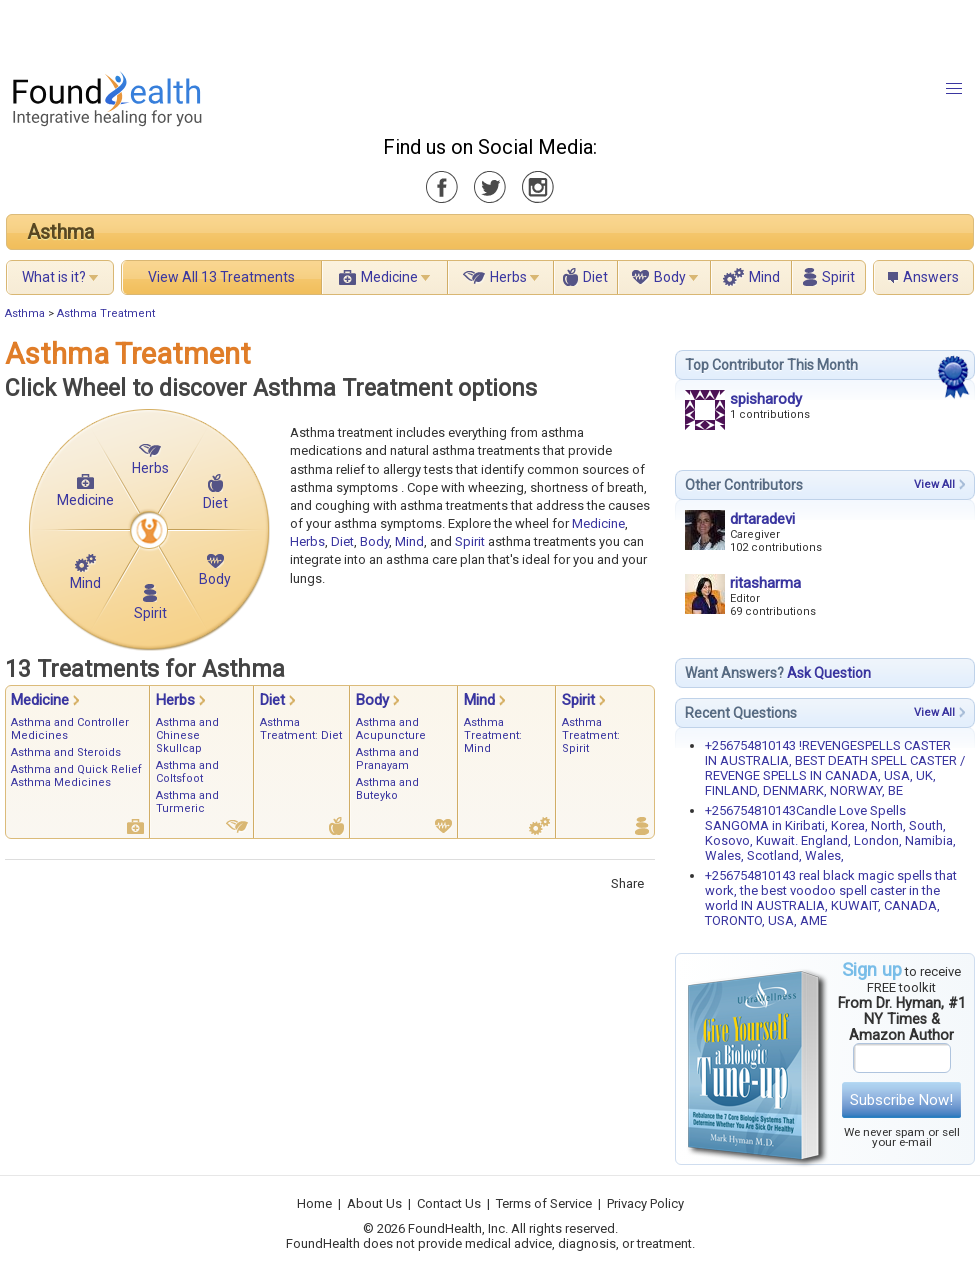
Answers (931, 277)
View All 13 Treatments (221, 277)
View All (934, 484)
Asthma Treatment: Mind (493, 735)
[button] (954, 89)
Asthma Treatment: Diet (301, 729)
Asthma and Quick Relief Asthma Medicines (76, 776)
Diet (595, 277)
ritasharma (765, 583)
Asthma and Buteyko (387, 789)
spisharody (766, 399)
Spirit (838, 277)
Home (314, 1203)
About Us (374, 1203)
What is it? (54, 277)
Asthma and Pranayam (387, 759)
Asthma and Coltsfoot (187, 772)
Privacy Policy (645, 1203)
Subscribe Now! (901, 1100)
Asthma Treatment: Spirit (591, 735)
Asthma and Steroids (66, 752)
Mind (764, 277)
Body (670, 277)
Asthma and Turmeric (187, 802)
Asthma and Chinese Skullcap (187, 735)
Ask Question (829, 673)
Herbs (508, 277)
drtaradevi (762, 519)
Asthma (60, 232)
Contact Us (449, 1203)
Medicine (389, 277)
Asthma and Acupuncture (391, 729)
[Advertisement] (250, 30)
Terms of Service (544, 1203)
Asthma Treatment (106, 313)
